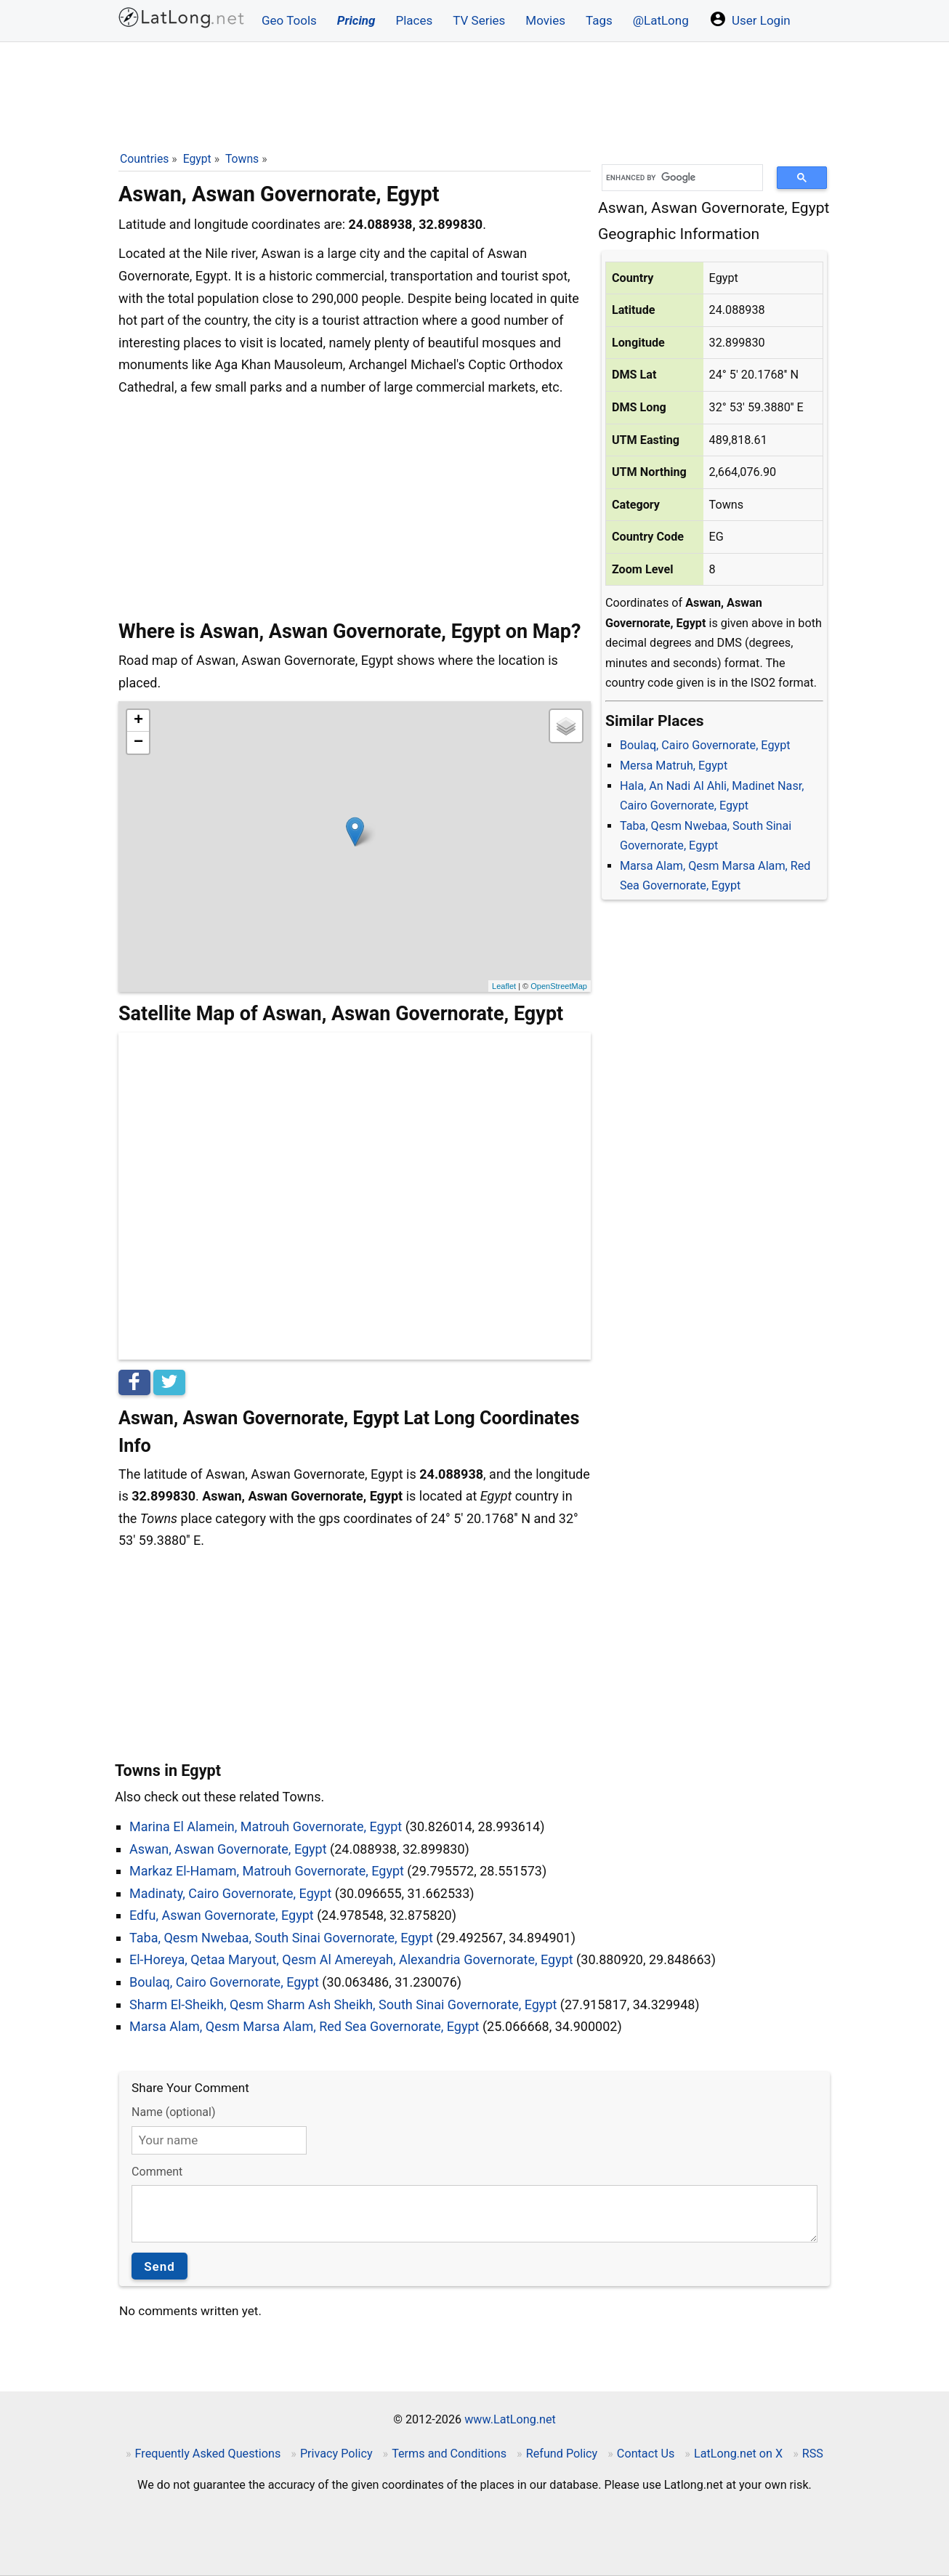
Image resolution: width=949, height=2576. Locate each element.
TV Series (479, 20)
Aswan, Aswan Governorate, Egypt (228, 1849)
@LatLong (661, 20)
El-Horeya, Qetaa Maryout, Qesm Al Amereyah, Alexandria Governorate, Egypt (351, 1959)
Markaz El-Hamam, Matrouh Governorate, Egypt (266, 1870)
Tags (599, 20)
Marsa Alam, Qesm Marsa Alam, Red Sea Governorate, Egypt (304, 2026)
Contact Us (645, 2453)
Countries (144, 159)
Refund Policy (562, 2453)
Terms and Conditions (449, 2453)
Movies (545, 20)
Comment (157, 2172)
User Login (750, 19)
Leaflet (504, 986)
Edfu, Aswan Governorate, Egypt (221, 1915)
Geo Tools (289, 20)
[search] (677, 178)
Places (413, 20)
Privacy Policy (336, 2453)
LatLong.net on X (738, 2453)
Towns (242, 159)
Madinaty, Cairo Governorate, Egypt (230, 1893)
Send (159, 2266)
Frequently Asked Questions (208, 2453)
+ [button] (138, 721)
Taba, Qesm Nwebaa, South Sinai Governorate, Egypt (281, 1937)
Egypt (197, 159)
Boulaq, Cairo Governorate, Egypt (705, 745)
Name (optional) (173, 2112)
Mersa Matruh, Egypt (673, 765)
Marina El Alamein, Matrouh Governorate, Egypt (265, 1826)
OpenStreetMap (558, 986)
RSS (812, 2453)
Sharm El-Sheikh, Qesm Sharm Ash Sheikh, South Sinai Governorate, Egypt (343, 2004)
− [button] (138, 743)
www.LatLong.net (510, 2419)
